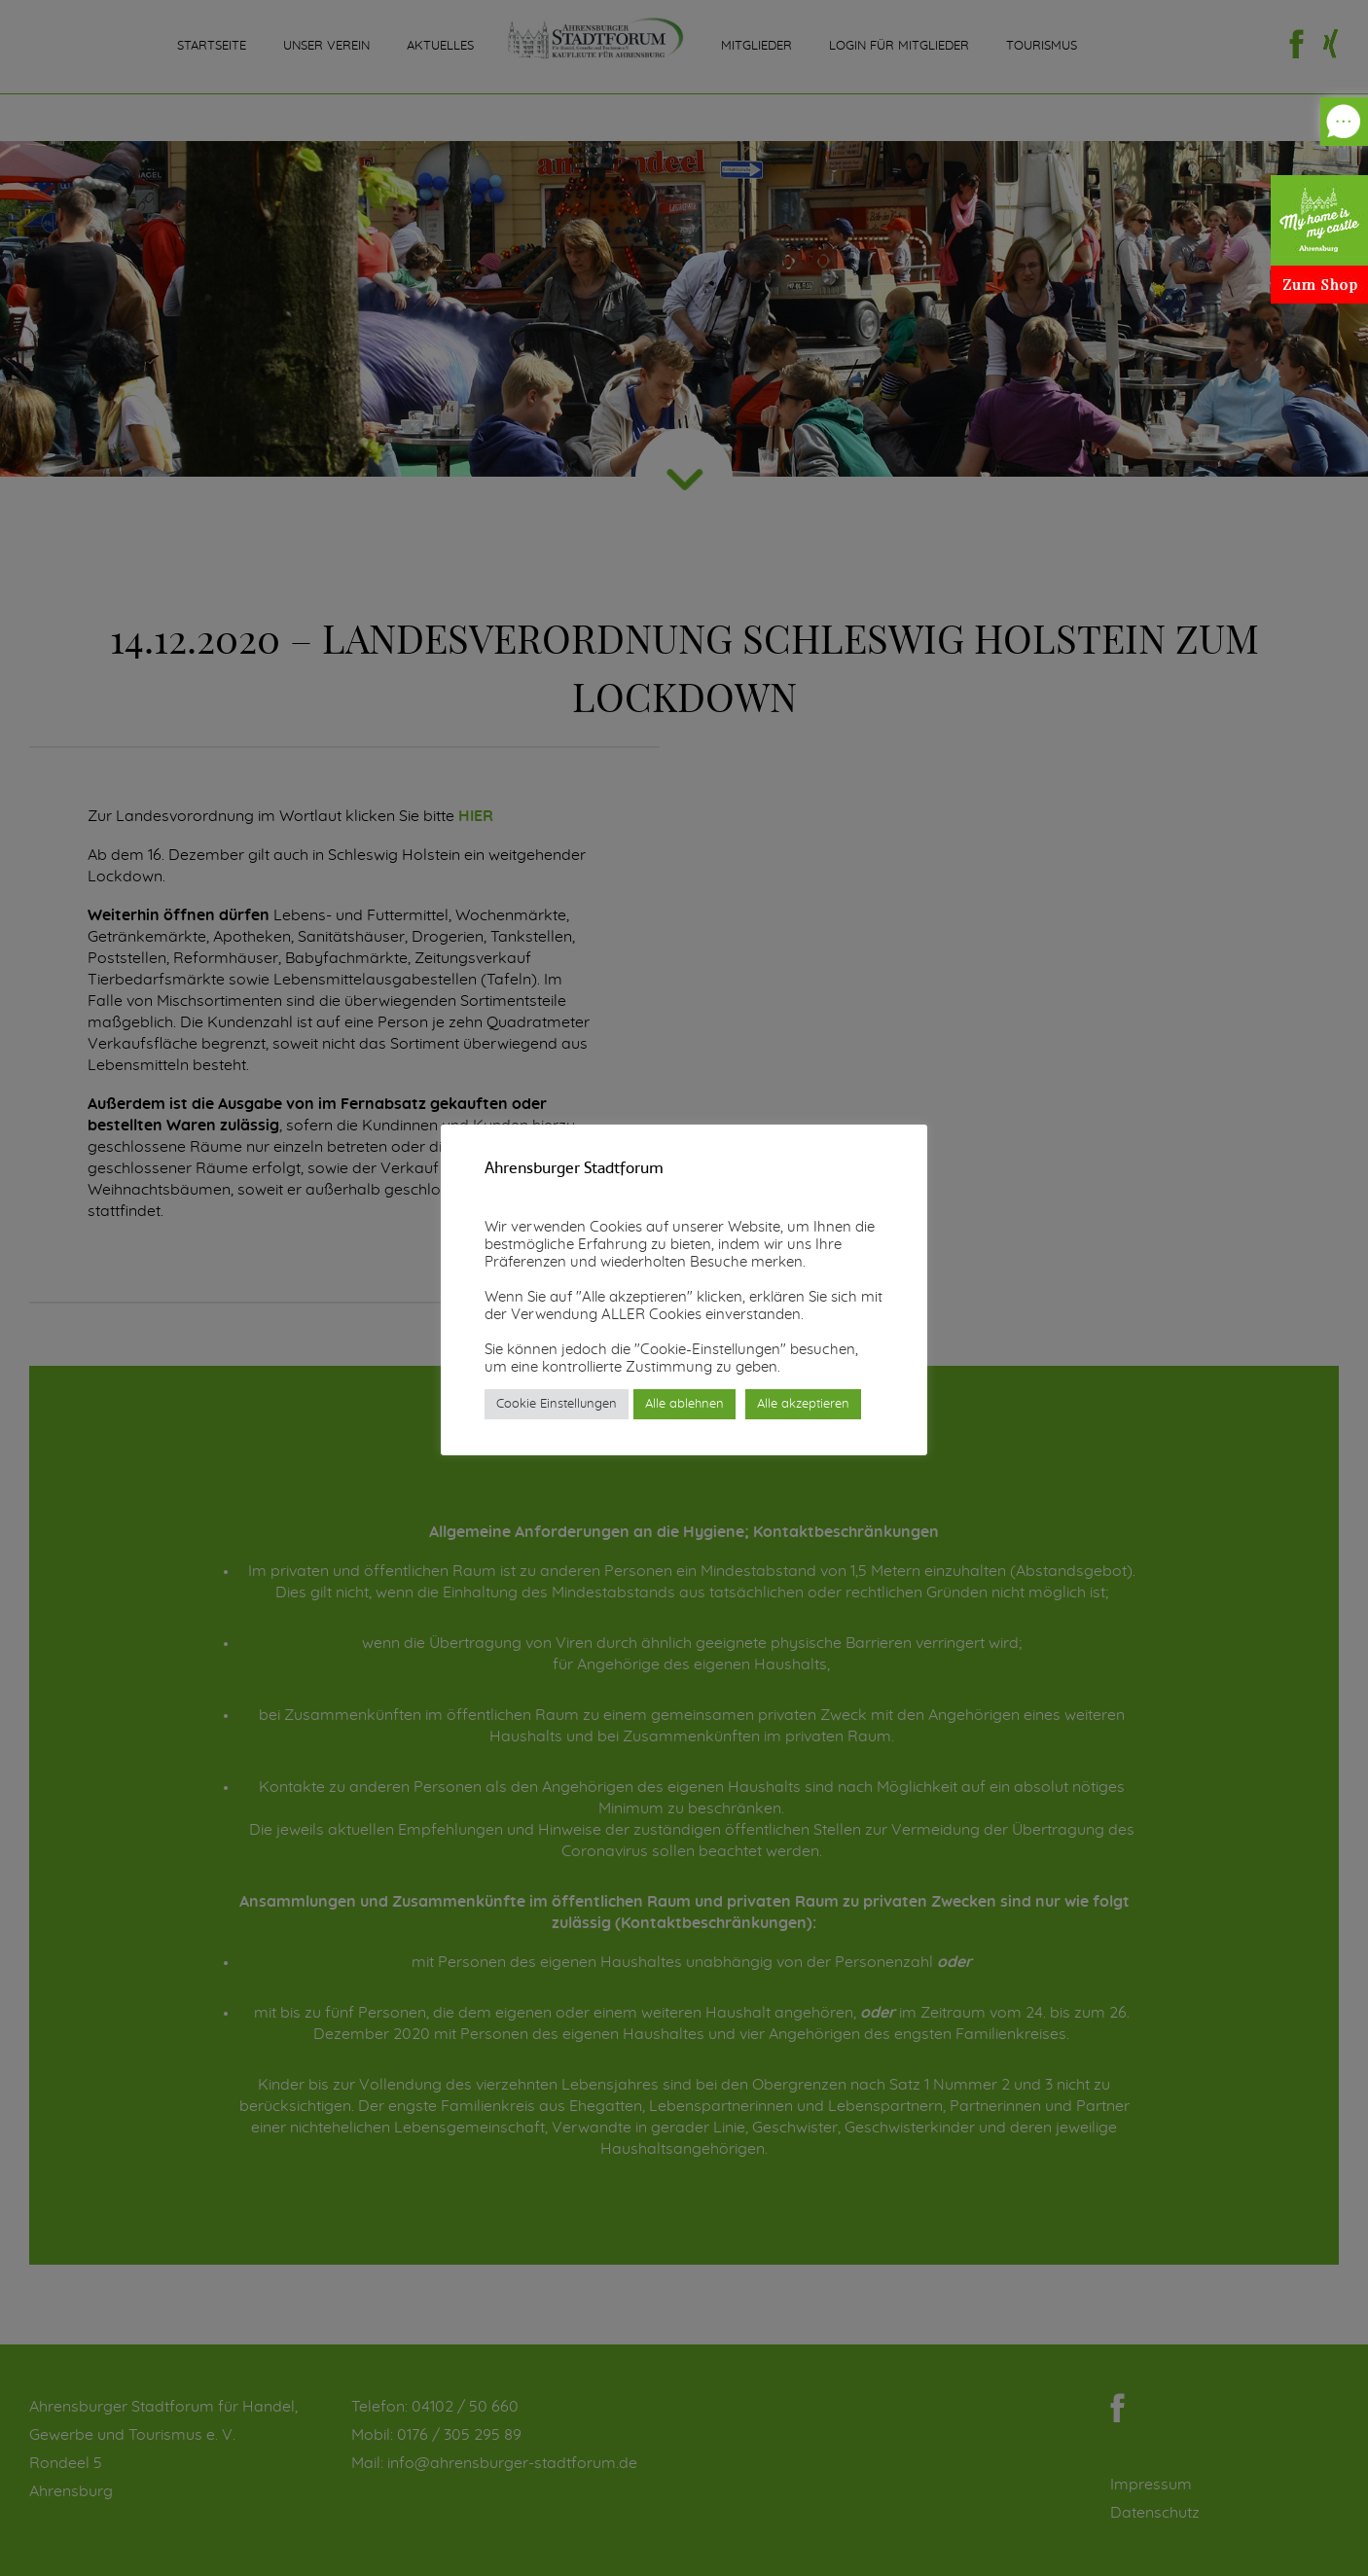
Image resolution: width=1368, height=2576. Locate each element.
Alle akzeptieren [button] (803, 1404)
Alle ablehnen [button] (684, 1404)
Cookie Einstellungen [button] (556, 1404)
